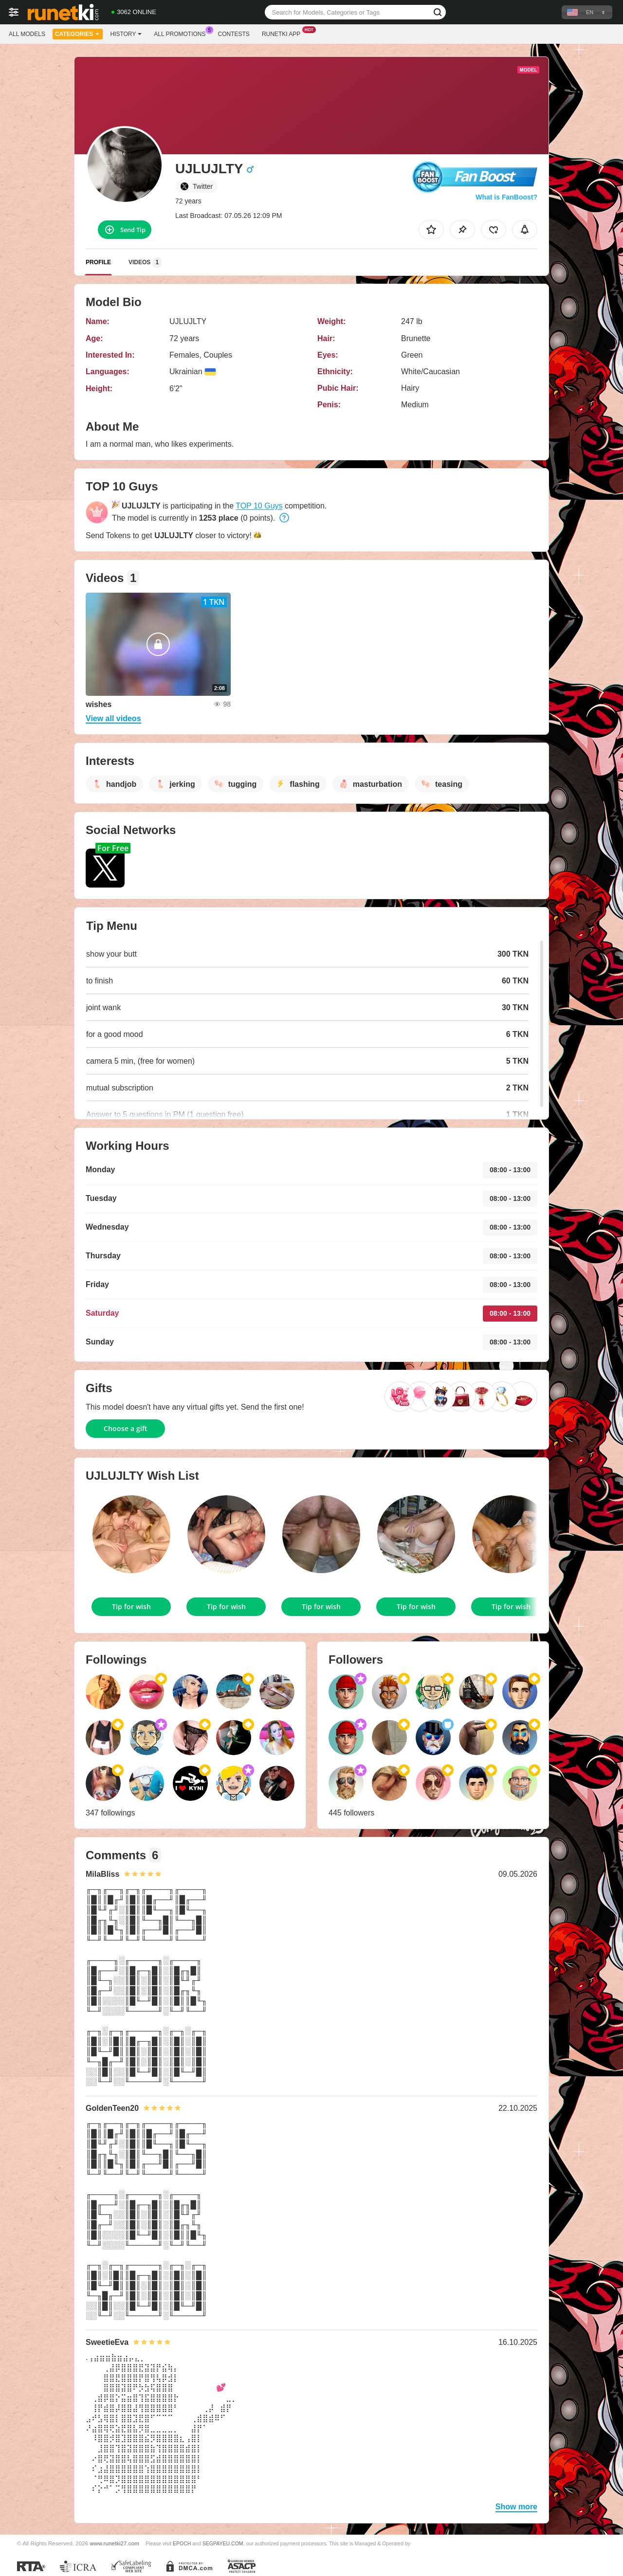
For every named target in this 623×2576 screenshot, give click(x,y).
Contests (234, 34)
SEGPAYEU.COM (222, 2543)
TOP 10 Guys (259, 506)
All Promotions (182, 33)
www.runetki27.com (114, 2543)
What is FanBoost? (506, 197)
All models (27, 34)
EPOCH (182, 2543)
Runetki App (283, 33)
